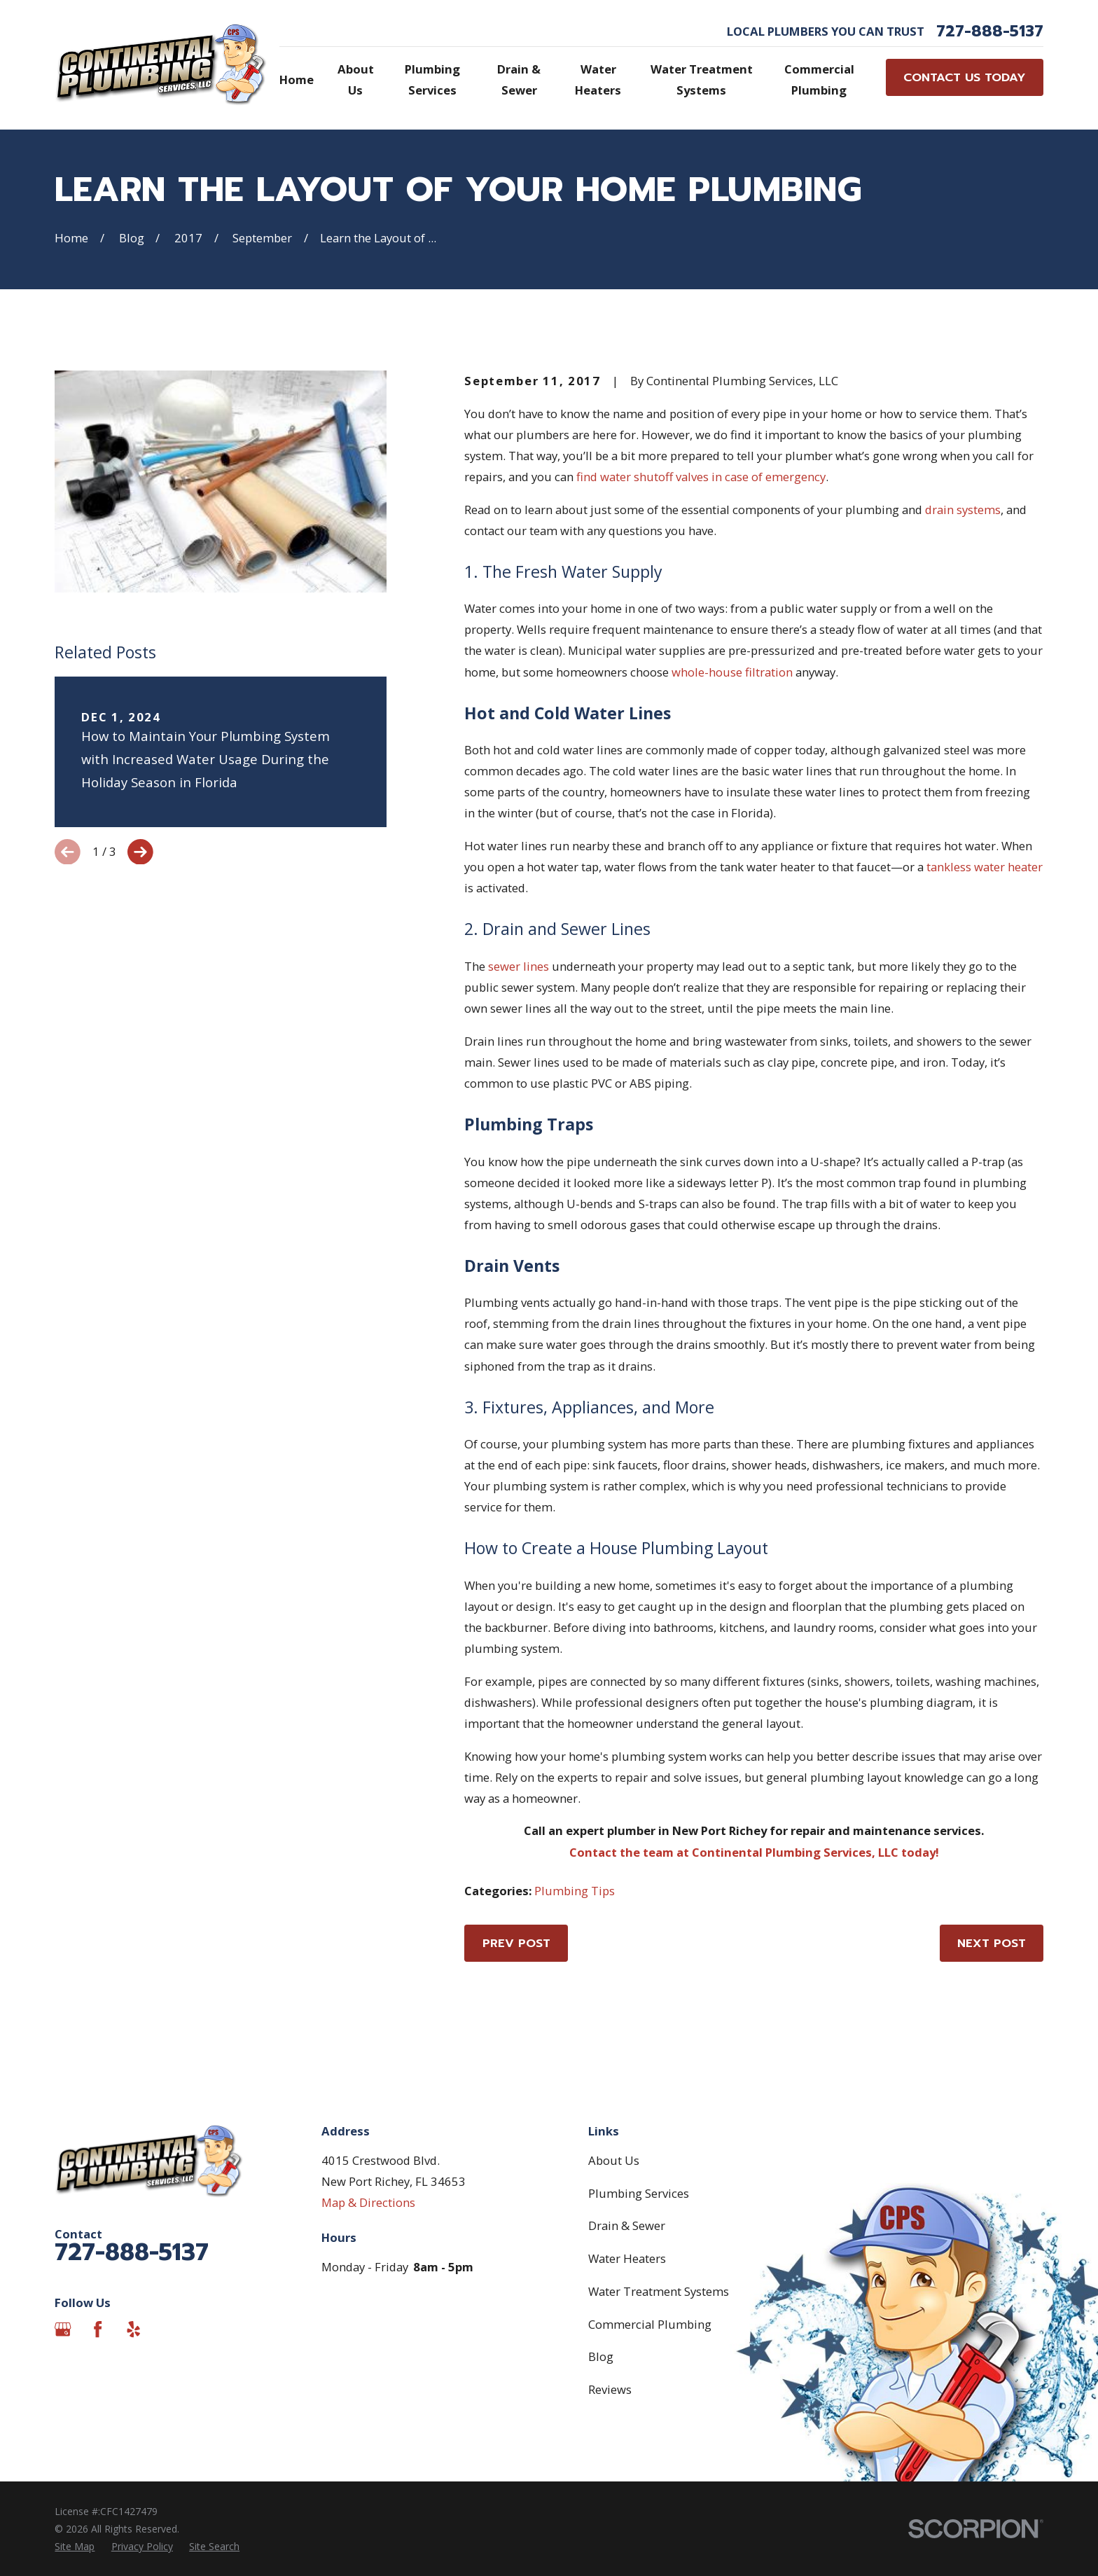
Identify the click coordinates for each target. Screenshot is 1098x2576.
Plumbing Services (638, 2193)
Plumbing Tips (574, 1891)
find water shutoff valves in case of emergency (701, 477)
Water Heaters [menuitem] (598, 79)
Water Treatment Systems (658, 2291)
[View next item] (140, 852)
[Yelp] (133, 2329)
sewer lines (518, 966)
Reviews (610, 2389)
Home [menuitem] (296, 79)
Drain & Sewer (626, 2225)
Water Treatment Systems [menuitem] (702, 79)
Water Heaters (627, 2258)
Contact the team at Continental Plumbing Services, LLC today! (754, 1852)
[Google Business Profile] (63, 2329)
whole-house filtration (732, 672)
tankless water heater (984, 867)
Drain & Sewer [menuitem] (519, 79)
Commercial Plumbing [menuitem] (819, 79)
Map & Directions (368, 2202)
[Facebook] (98, 2329)
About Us (613, 2160)
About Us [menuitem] (356, 79)
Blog (600, 2356)
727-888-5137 (989, 31)
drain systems (963, 509)
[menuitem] (75, 2546)
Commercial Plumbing (649, 2324)
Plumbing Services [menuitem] (432, 79)
